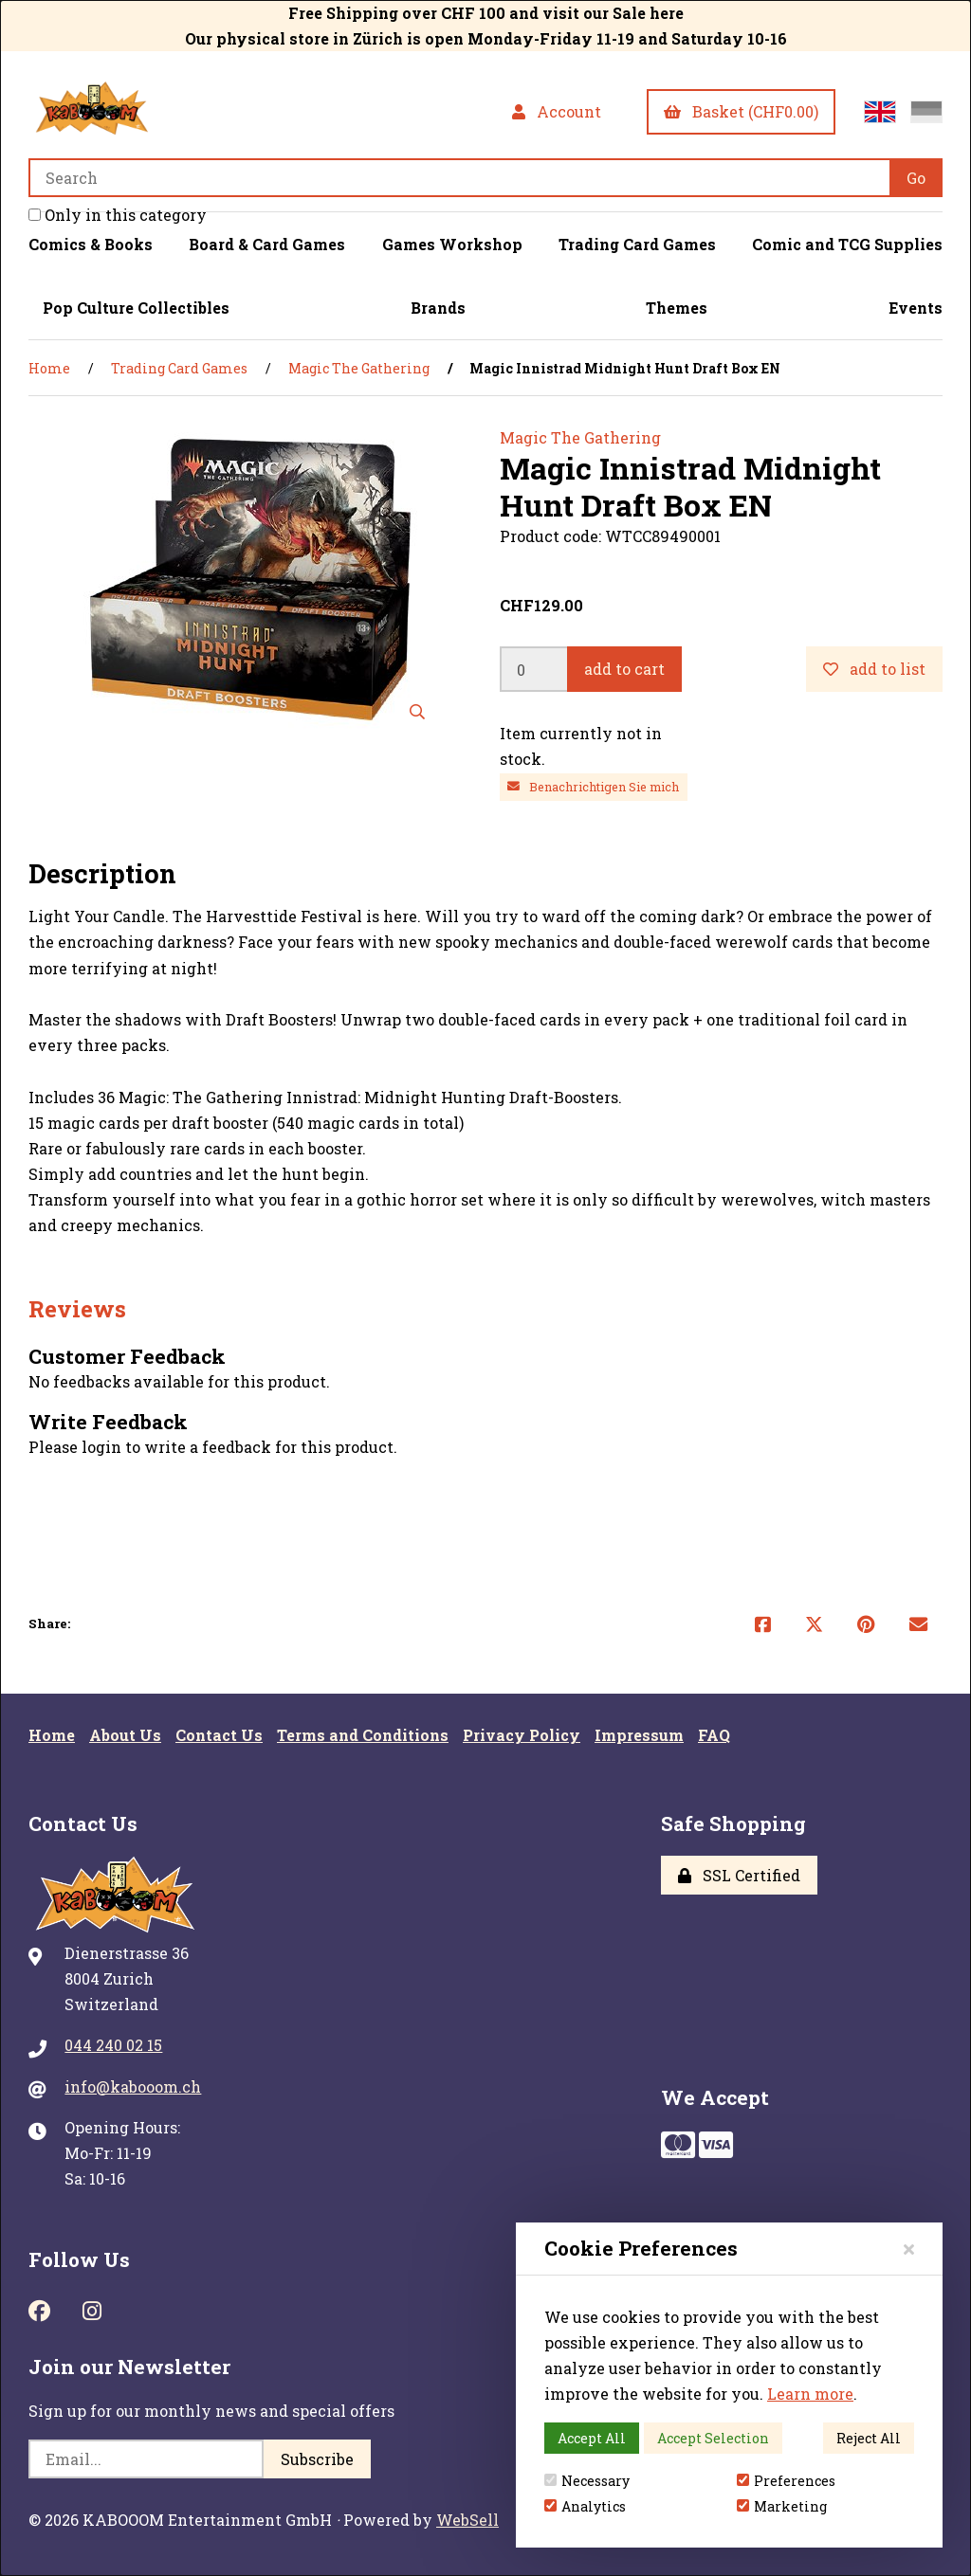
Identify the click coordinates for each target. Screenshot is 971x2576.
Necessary (587, 2481)
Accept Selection (713, 2438)
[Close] (909, 2249)
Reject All (868, 2438)
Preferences (786, 2481)
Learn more (810, 2394)
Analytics (585, 2506)
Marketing (782, 2506)
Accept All (592, 2438)
